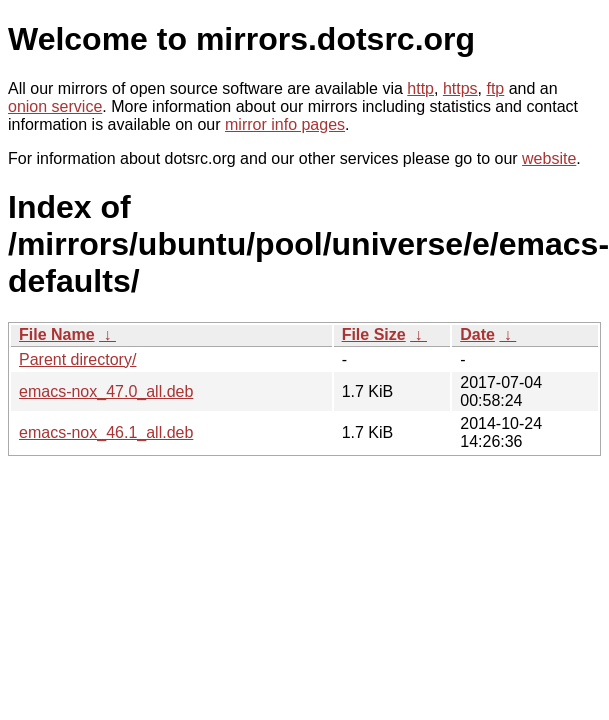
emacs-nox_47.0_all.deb (106, 391)
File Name (57, 334)
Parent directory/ (77, 359)
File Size (374, 334)
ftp (495, 88)
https (460, 88)
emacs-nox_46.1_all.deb (106, 432)
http (420, 88)
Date (477, 334)
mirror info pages (285, 124)
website (549, 158)
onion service (55, 106)
